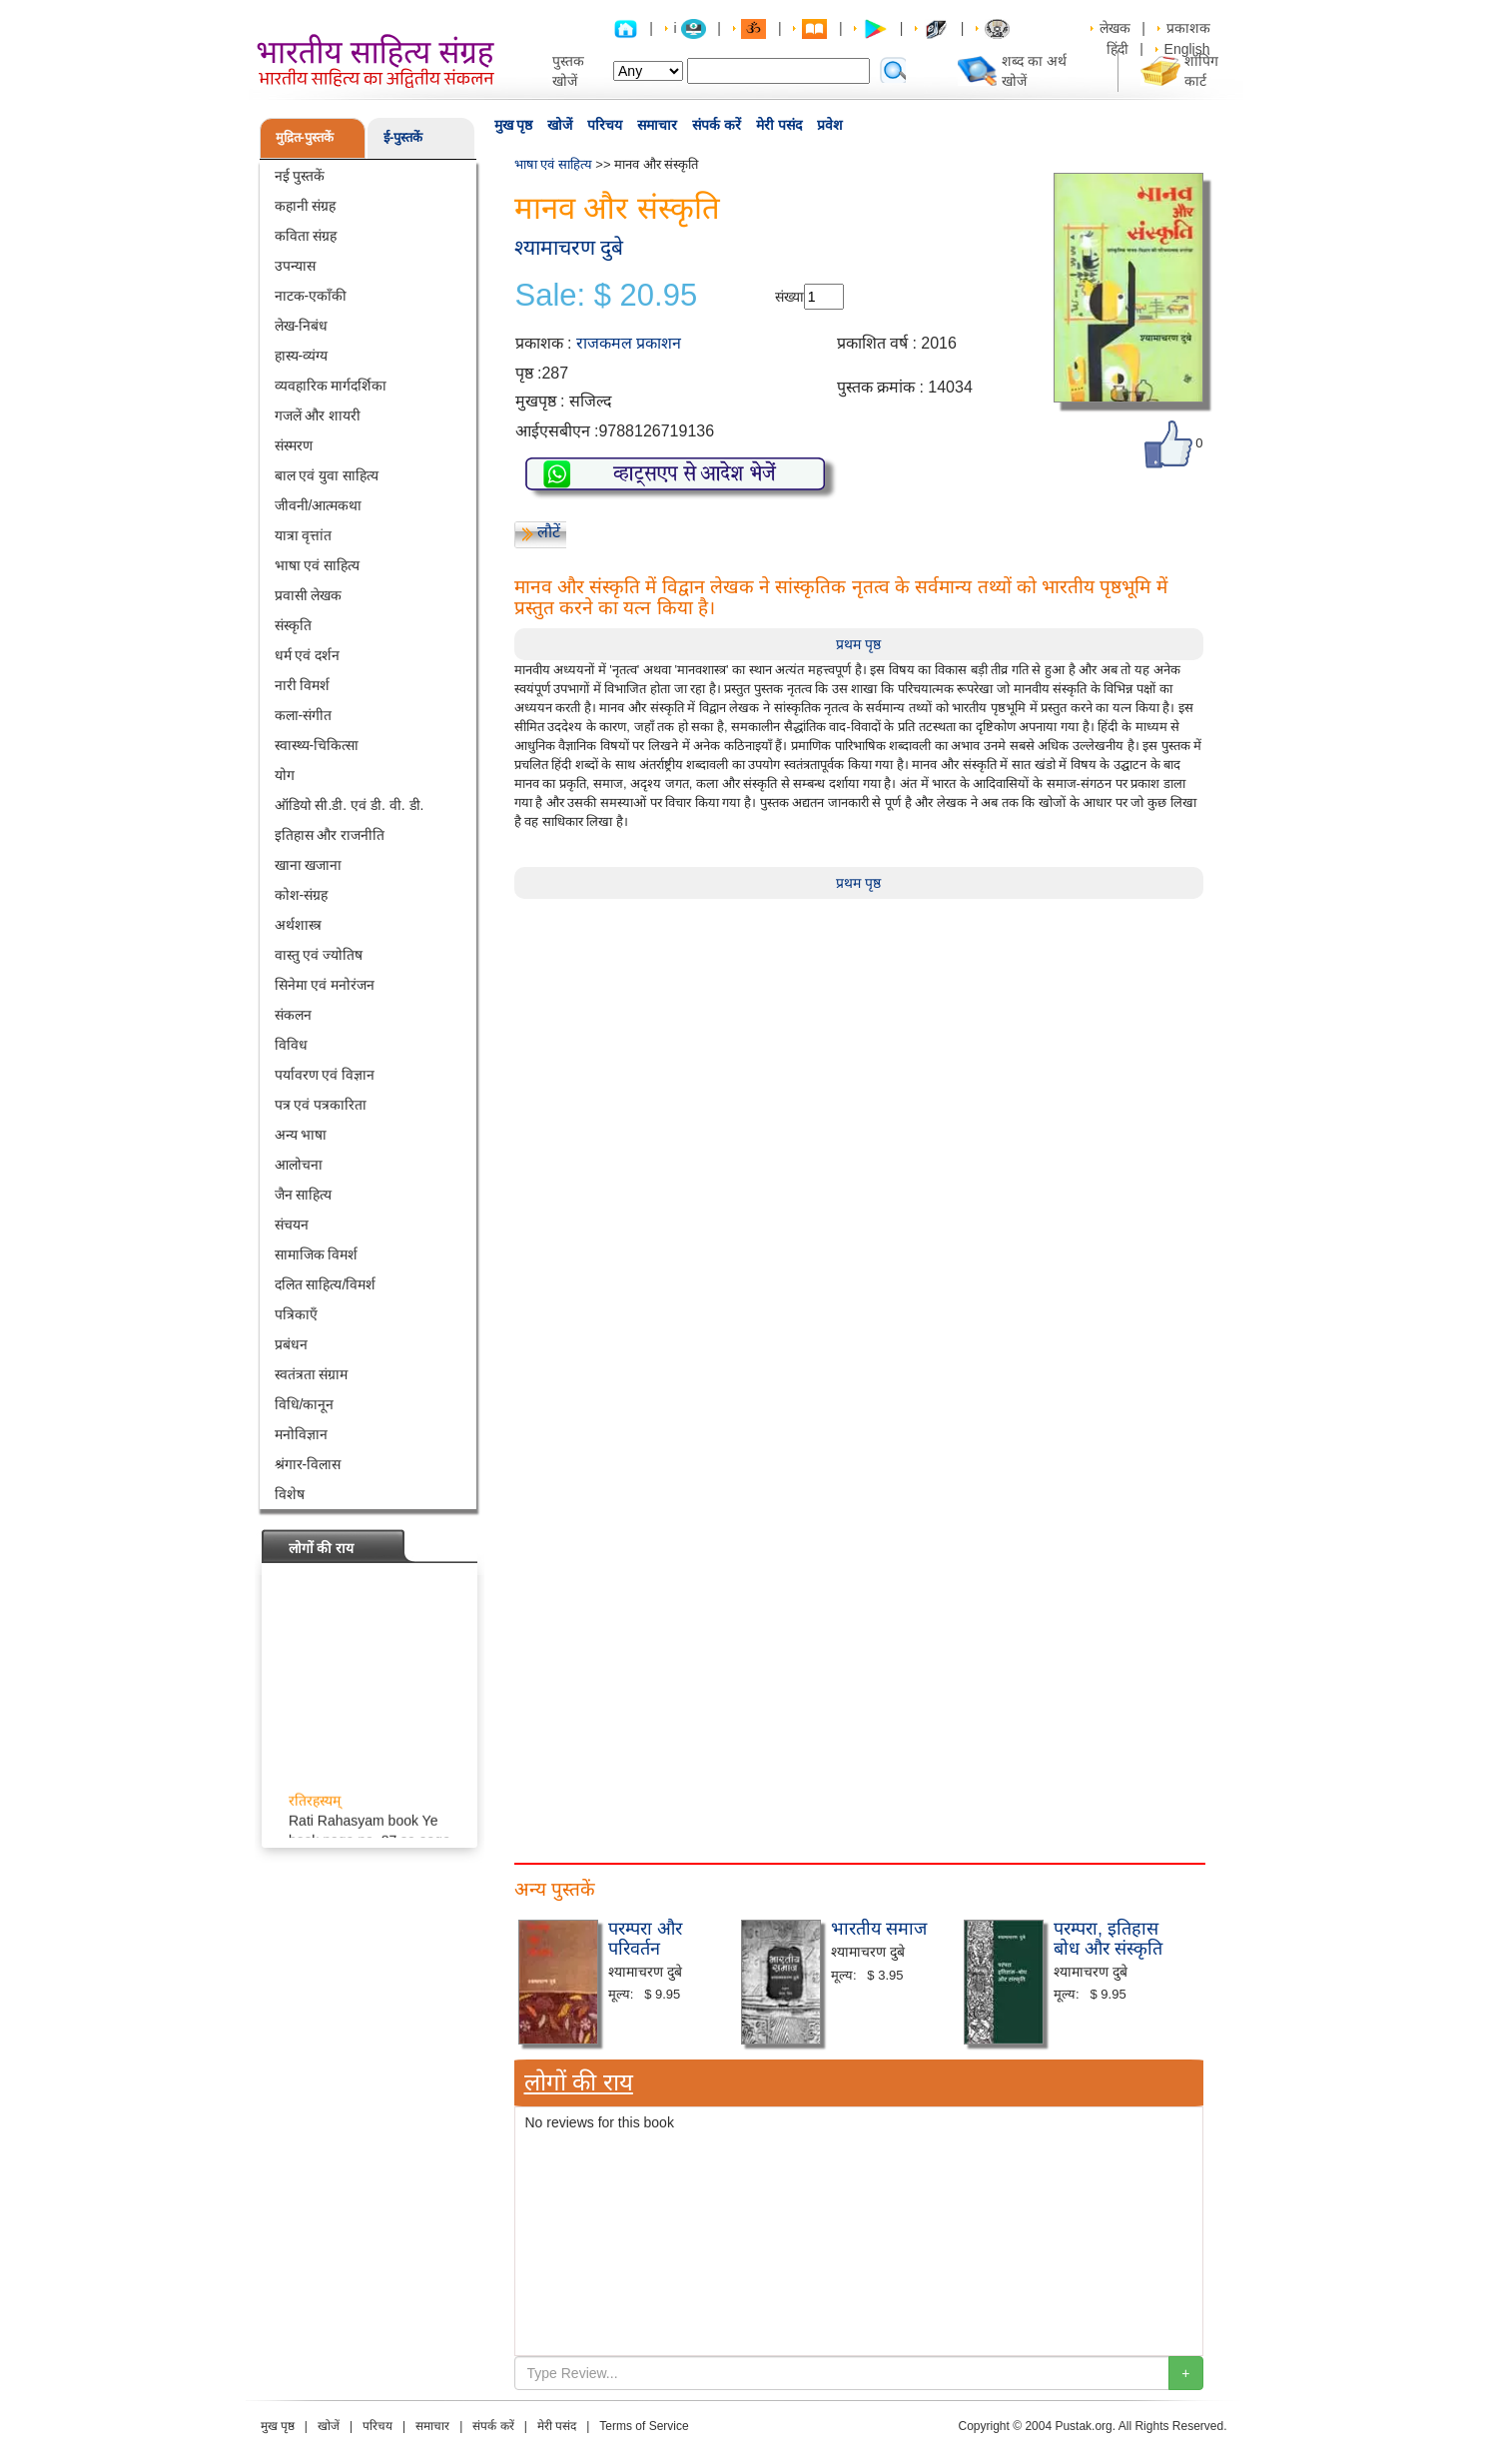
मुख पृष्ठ (513, 125)
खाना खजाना (309, 865)
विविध (291, 1045)
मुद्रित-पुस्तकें (305, 137)
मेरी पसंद (779, 125)
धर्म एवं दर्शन (308, 655)
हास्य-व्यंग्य (302, 356)
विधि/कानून (305, 1404)
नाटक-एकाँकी (311, 296)
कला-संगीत (304, 715)
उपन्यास (295, 266)
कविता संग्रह (306, 236)
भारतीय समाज (879, 1929)
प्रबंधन (291, 1344)
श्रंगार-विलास (308, 1464)
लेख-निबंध (302, 326)
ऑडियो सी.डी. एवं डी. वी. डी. (349, 805)
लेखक (1115, 28)
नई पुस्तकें (300, 176)
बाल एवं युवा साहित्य (327, 475)
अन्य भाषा (301, 1135)
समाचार (657, 125)
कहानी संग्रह (306, 206)
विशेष (290, 1494)
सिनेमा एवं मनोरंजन (325, 985)
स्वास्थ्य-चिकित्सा (317, 745)
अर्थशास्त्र (298, 925)
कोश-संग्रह (302, 895)
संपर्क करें (716, 125)
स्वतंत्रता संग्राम (312, 1374)
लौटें (548, 531)
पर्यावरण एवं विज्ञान (325, 1075)
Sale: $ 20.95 (606, 296)
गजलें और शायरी (318, 415)
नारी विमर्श (303, 685)
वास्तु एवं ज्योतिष (319, 955)
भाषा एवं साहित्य (318, 565)
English (1187, 49)
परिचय (604, 125)
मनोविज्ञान (301, 1434)
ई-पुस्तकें (402, 137)
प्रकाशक (1188, 28)
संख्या (789, 297)
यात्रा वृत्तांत (304, 535)
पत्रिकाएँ (296, 1314)
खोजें (559, 125)
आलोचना (299, 1165)
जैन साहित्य (304, 1195)
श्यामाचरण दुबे (569, 247)
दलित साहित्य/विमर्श (325, 1284)
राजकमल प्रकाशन (628, 343)
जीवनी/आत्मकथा (319, 505)
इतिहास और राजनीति (330, 835)
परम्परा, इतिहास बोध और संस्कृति (1108, 1939)
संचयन (292, 1224)
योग (285, 775)
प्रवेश (830, 125)
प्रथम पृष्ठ (858, 644)
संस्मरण (294, 445)
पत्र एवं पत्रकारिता (321, 1105)
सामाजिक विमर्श (317, 1254)
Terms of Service (643, 2426)
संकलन (293, 1015)
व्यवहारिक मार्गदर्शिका (331, 386)
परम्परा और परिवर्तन (645, 1939)
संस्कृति (293, 625)
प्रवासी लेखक (309, 595)
